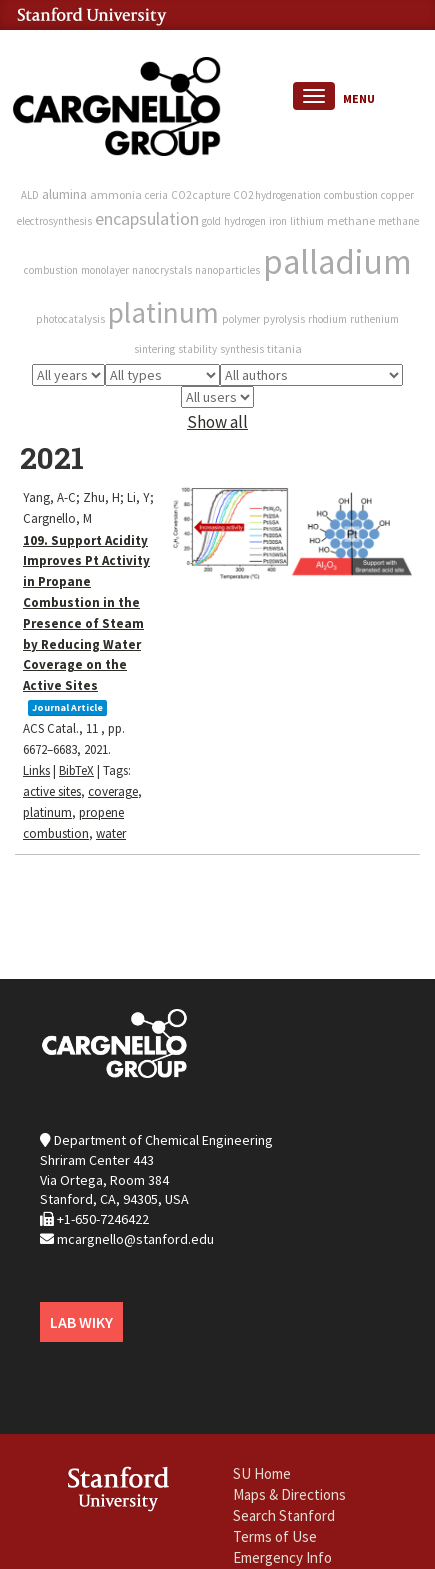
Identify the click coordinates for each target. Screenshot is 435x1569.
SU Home (262, 1473)
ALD (30, 195)
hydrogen (245, 221)
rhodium (327, 319)
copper (397, 195)
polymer (241, 319)
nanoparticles (227, 270)
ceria (156, 195)
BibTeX (76, 770)
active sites (52, 791)
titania (284, 348)
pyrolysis (284, 319)
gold (211, 221)
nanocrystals (162, 270)
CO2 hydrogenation (277, 195)
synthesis (242, 349)
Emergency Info (282, 1557)
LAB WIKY (81, 1322)
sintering (154, 349)
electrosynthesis (54, 221)
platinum (163, 312)
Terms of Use (275, 1536)
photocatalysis (70, 319)
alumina (64, 194)
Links (36, 770)
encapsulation (147, 218)
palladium (337, 262)
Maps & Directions (289, 1494)
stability (197, 349)
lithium (307, 221)
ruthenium (374, 319)
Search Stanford (284, 1515)
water (111, 833)
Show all (217, 422)
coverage (113, 791)
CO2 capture (200, 195)
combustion (351, 195)
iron (278, 221)
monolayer (105, 270)
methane (351, 220)
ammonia (116, 194)
